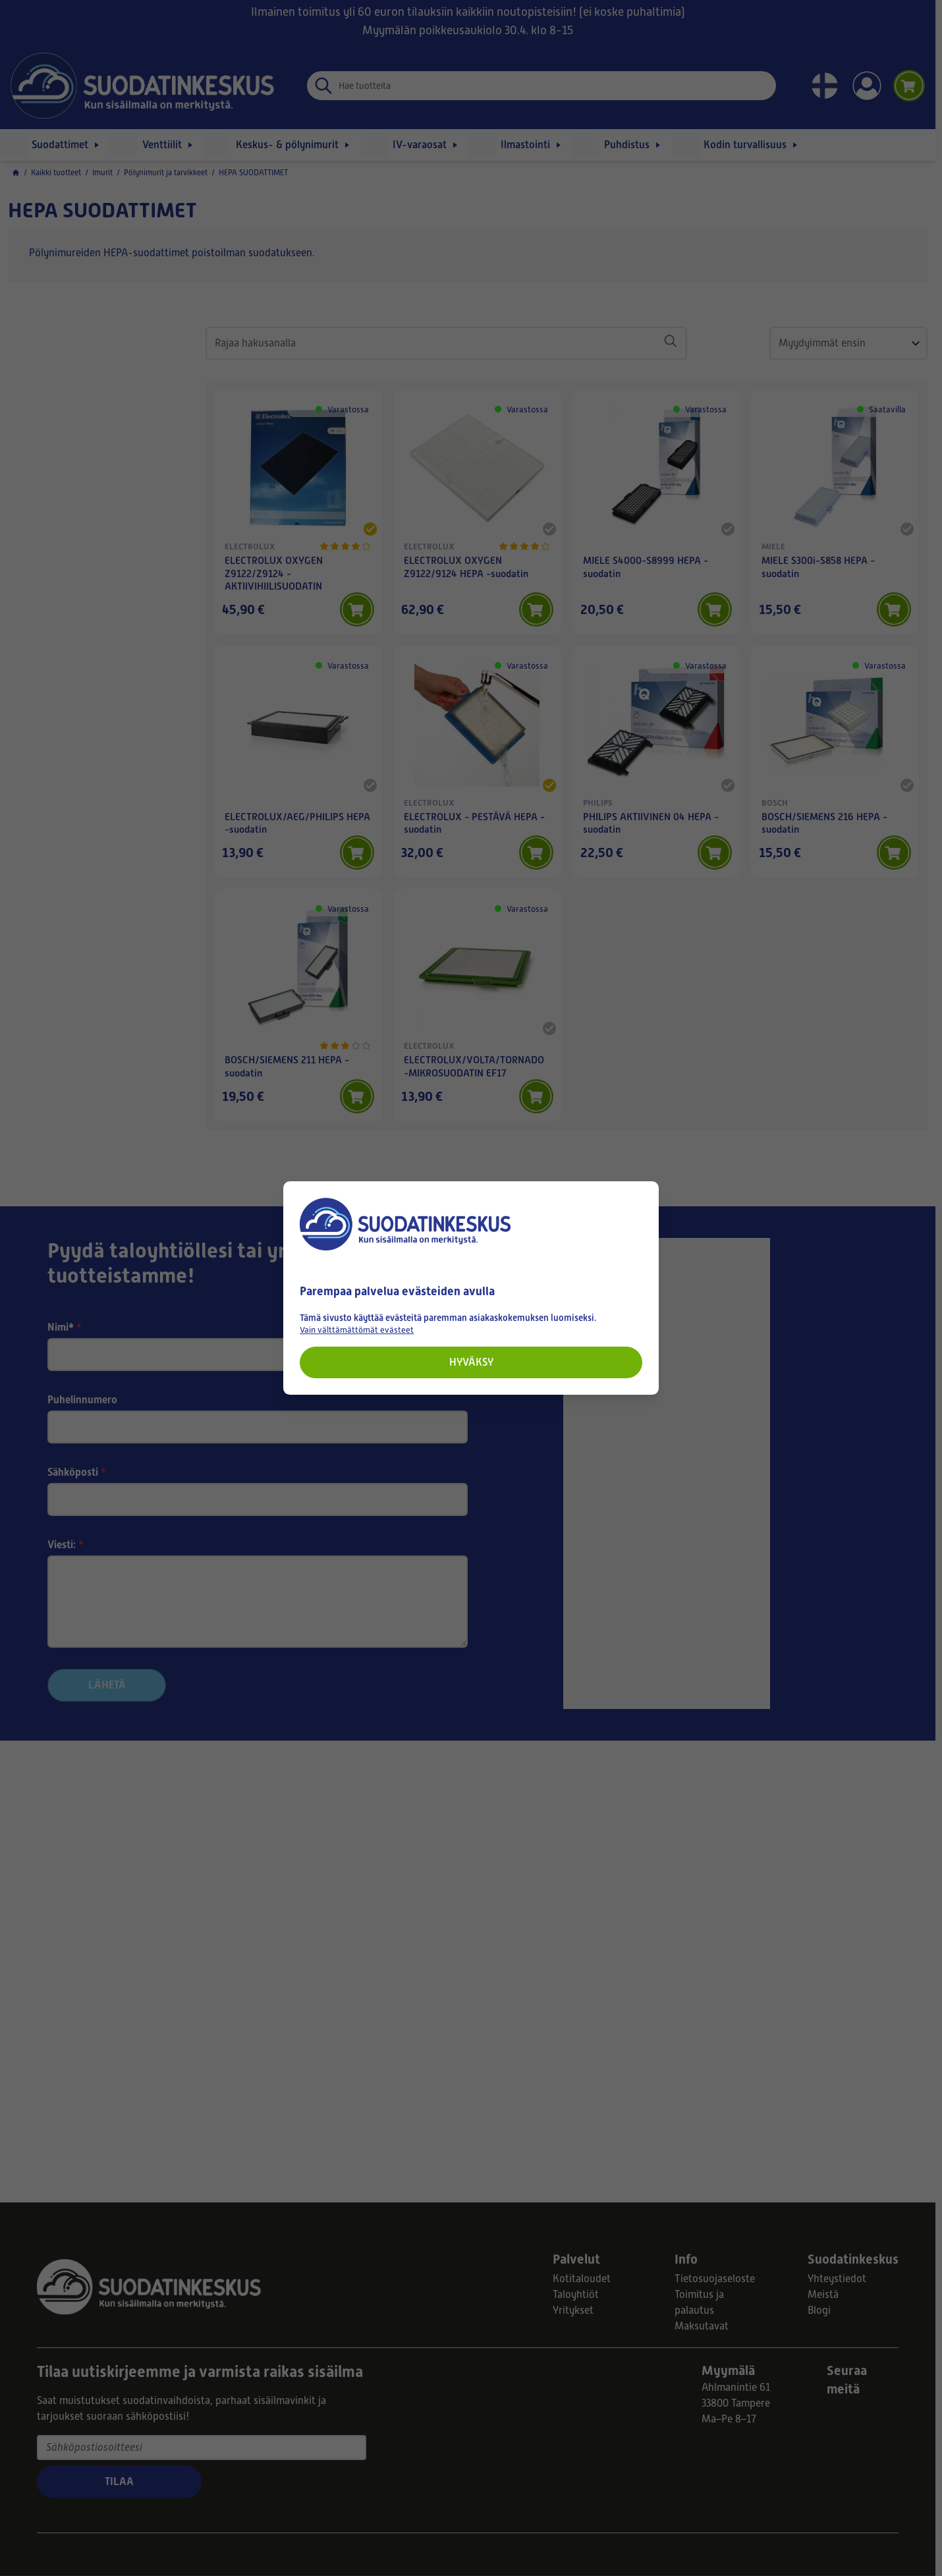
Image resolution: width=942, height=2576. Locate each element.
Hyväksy (471, 1362)
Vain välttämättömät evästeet (357, 1330)
